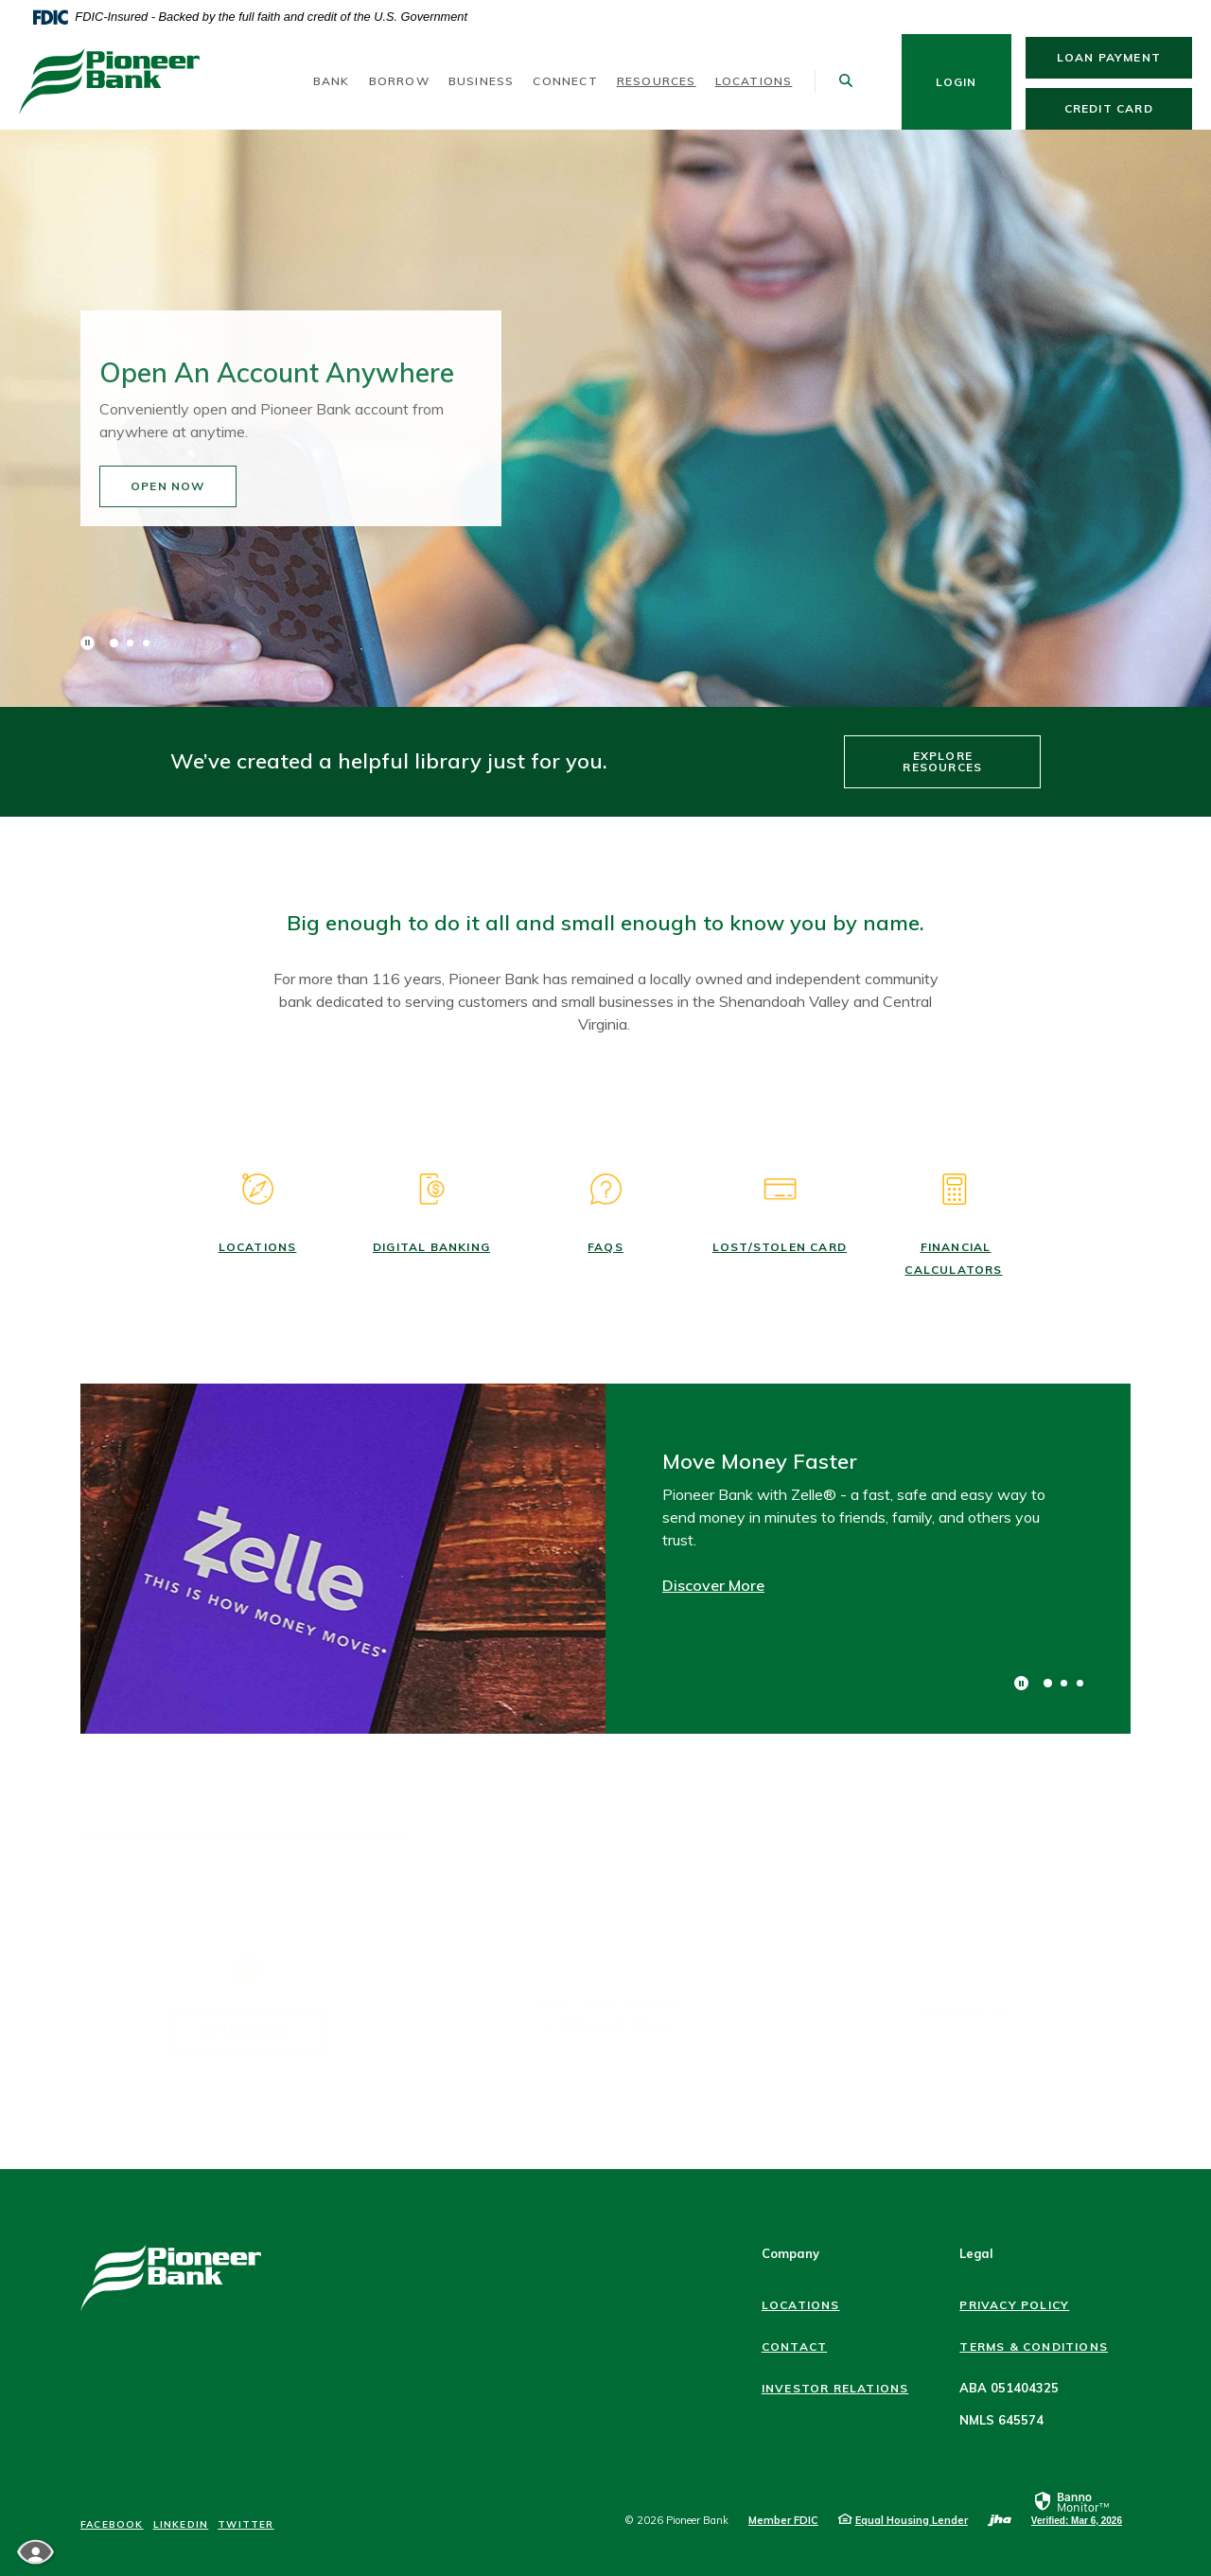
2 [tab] (130, 643)
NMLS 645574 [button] (1001, 2419)
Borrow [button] (399, 81)
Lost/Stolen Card (779, 1247)
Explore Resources (942, 761)
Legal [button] (976, 2253)
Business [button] (481, 81)
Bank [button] (331, 81)
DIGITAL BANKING (431, 1247)
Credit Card (1128, 107)
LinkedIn (181, 2525)
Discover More (713, 1585)
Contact (794, 2346)
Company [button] (790, 2253)
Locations (754, 81)
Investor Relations (835, 2388)
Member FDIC (783, 2520)
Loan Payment (1124, 56)
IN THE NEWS (246, 2011)
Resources (656, 81)
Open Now (205, 487)
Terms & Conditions (1033, 2346)
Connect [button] (565, 81)
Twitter (245, 2525)
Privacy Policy (1014, 2305)
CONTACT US (965, 1992)
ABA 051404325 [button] (1009, 2387)
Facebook (112, 2525)
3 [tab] (146, 643)
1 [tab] (114, 643)
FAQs (605, 1247)
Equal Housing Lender (911, 2520)
